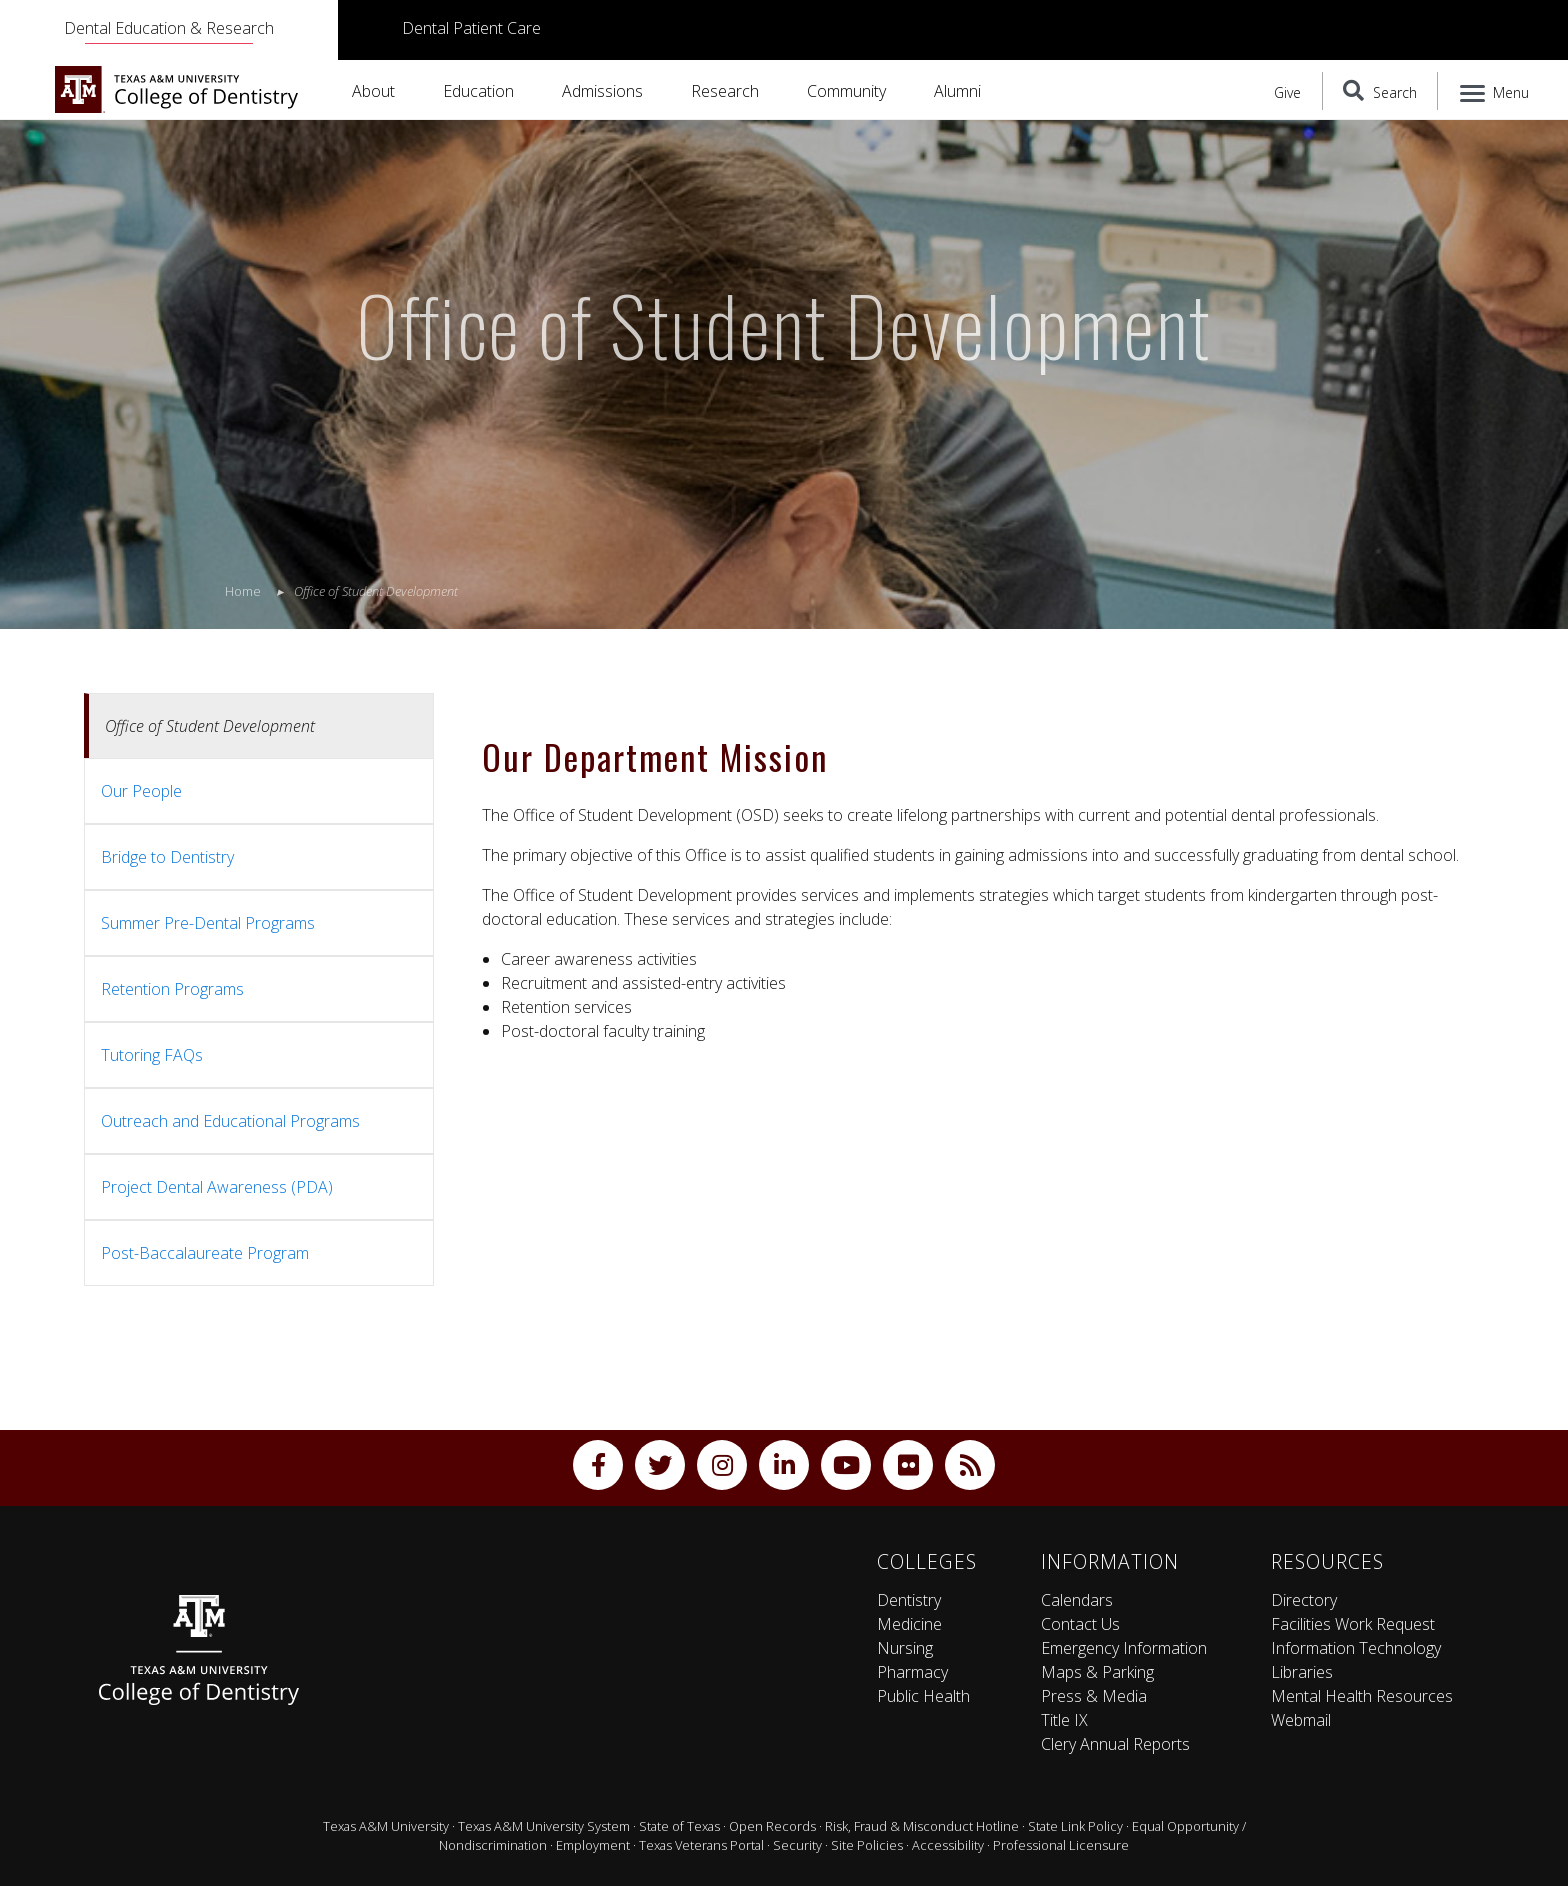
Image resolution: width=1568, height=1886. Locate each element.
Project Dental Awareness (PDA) (217, 1187)
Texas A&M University (386, 1826)
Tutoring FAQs (152, 1055)
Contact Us (1080, 1624)
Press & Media (1094, 1696)
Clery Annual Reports (1115, 1744)
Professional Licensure (1061, 1845)
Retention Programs (172, 989)
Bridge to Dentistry (167, 857)
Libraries (1302, 1672)
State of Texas (679, 1826)
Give (1287, 92)
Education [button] (478, 91)
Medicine (909, 1624)
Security (797, 1845)
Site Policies (867, 1845)
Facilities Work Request (1353, 1624)
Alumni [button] (957, 91)
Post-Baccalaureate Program (205, 1253)
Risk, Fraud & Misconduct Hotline (922, 1826)
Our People (141, 791)
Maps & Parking (1097, 1672)
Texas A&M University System (544, 1826)
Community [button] (846, 91)
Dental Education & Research (169, 28)
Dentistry (909, 1600)
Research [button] (725, 91)
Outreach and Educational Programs (230, 1121)
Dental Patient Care (471, 28)
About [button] (373, 91)
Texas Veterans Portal (701, 1845)
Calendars (1077, 1600)
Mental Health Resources (1362, 1696)
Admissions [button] (602, 91)
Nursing (905, 1648)
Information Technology (1356, 1648)
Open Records (772, 1826)
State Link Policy (1075, 1826)
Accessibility (948, 1845)
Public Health (923, 1696)
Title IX (1064, 1720)
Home (243, 591)
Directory (1304, 1600)
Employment (593, 1845)
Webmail (1301, 1720)
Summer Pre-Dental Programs (208, 923)
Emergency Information (1124, 1648)
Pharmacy (912, 1672)
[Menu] (1495, 91)
